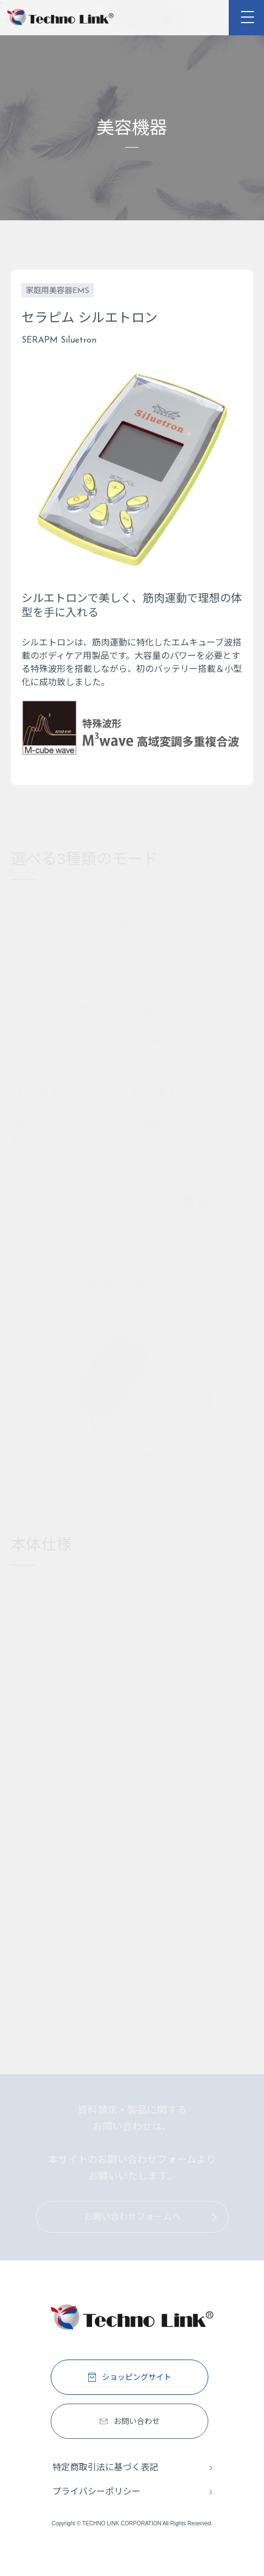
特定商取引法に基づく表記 (105, 2467)
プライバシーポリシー (96, 2491)
